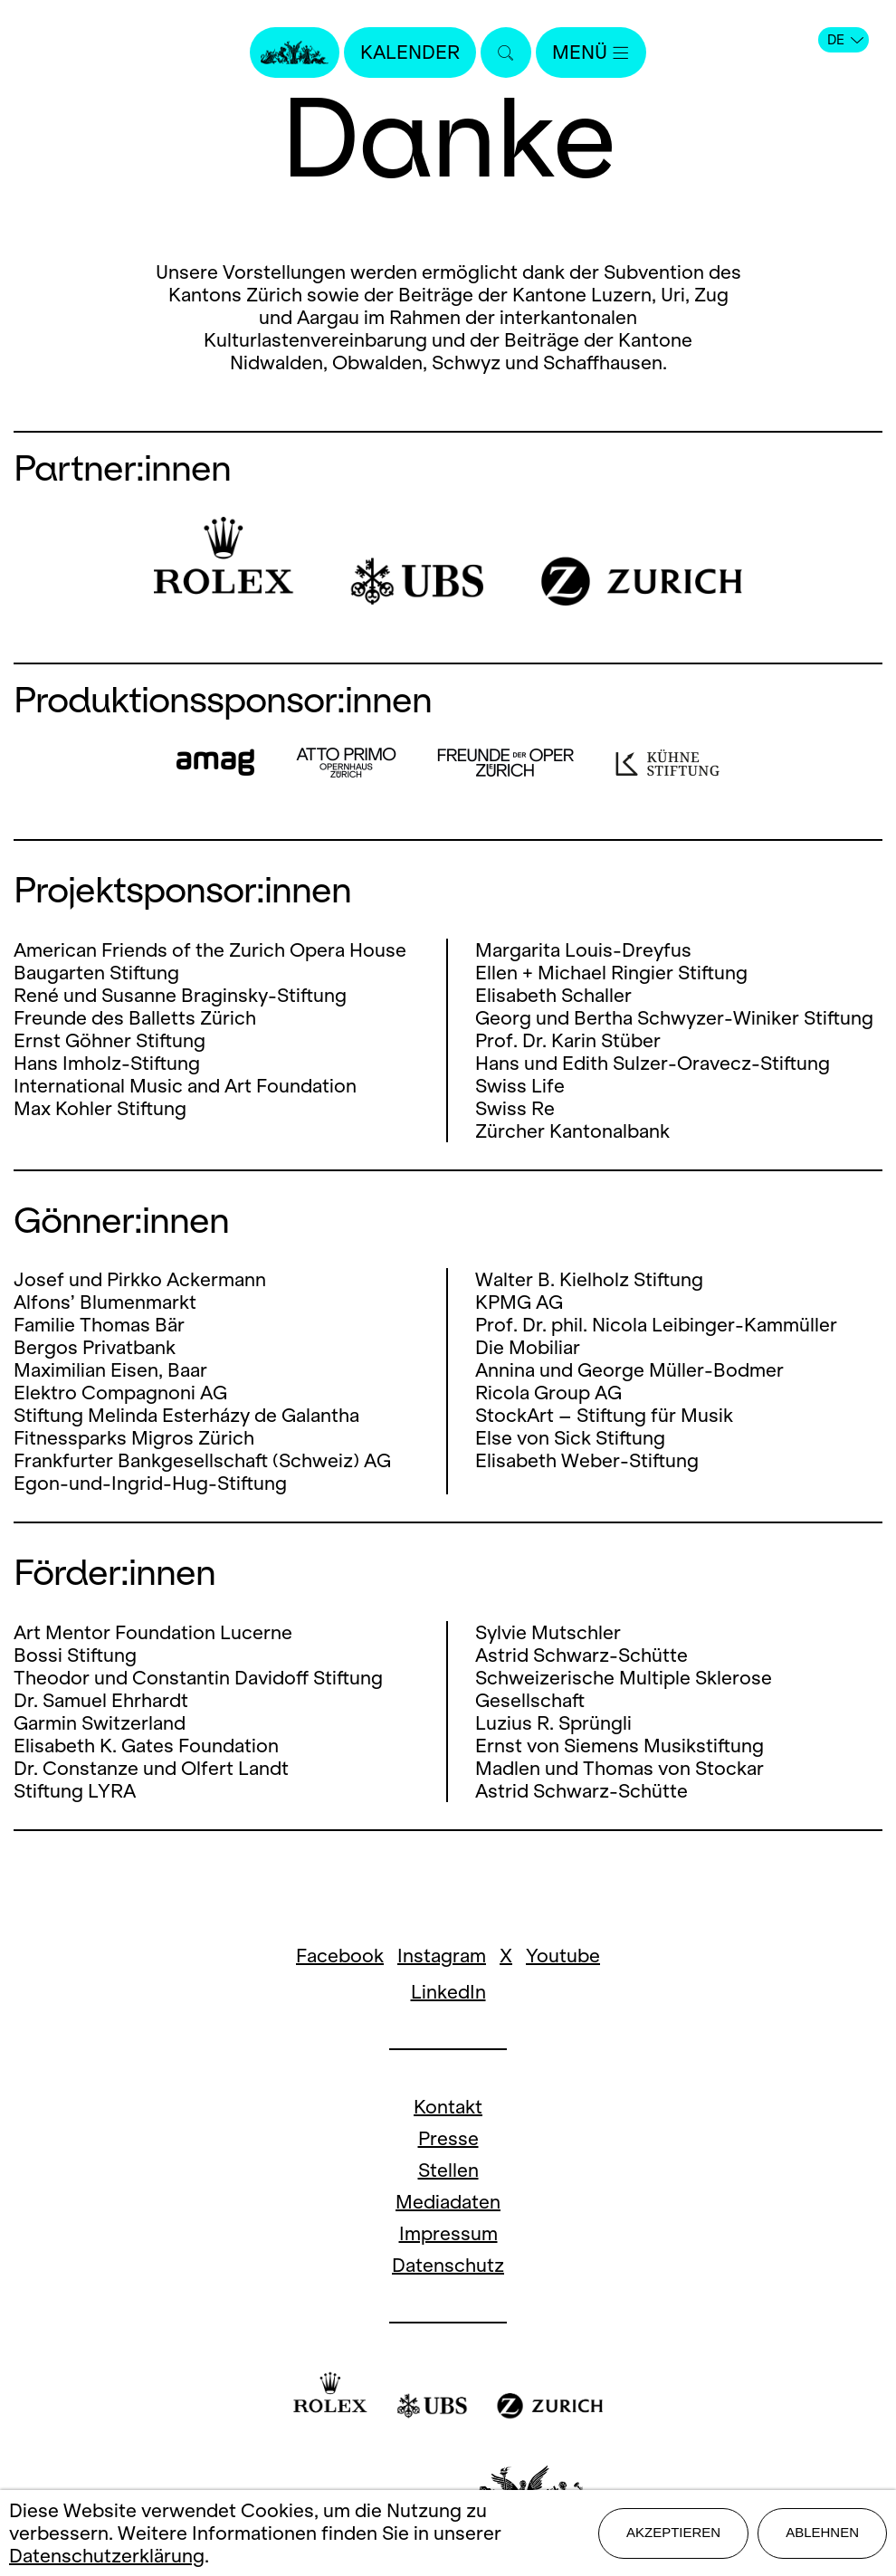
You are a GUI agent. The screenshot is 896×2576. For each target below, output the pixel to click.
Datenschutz (448, 2265)
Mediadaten (448, 2201)
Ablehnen (822, 2532)
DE (845, 40)
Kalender (410, 52)
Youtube (563, 1955)
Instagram (441, 1955)
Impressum (448, 2233)
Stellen (448, 2170)
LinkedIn (448, 1991)
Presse (448, 2138)
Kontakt (448, 2106)
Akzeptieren (673, 2532)
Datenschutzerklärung (107, 2555)
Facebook (340, 1955)
